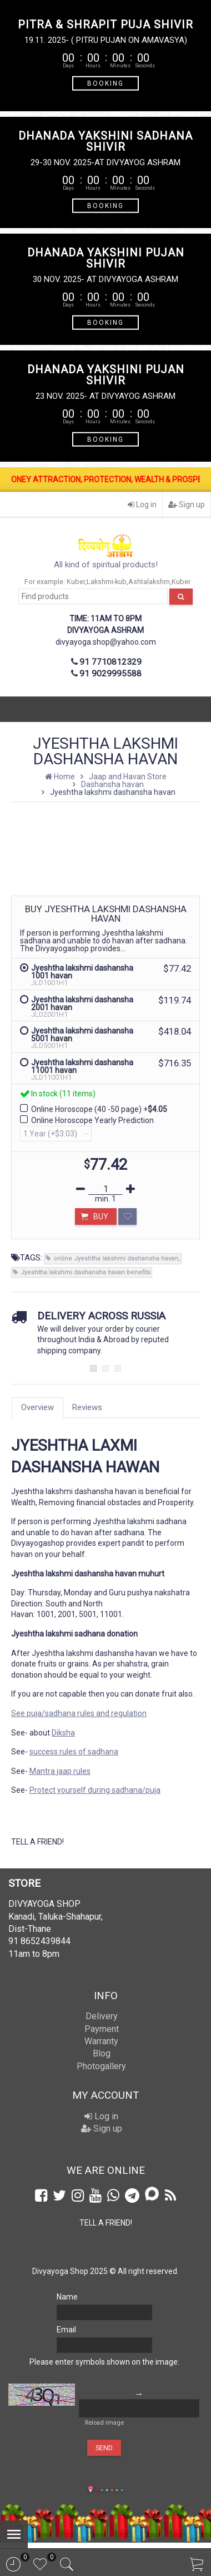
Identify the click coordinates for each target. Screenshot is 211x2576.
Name (67, 2296)
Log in (142, 504)
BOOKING (105, 83)
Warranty (101, 2041)
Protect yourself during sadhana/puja (94, 1790)
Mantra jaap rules (60, 1771)
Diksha (63, 1732)
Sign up (186, 504)
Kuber (76, 581)
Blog (101, 2053)
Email (66, 2329)
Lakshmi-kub (107, 581)
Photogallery (101, 2066)
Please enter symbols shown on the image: (104, 2361)
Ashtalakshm (149, 581)
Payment (101, 2029)
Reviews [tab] (87, 1407)
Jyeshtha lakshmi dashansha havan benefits (85, 1272)
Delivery (102, 2016)
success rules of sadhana (73, 1751)
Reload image (104, 2422)
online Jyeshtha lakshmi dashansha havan (115, 1258)
